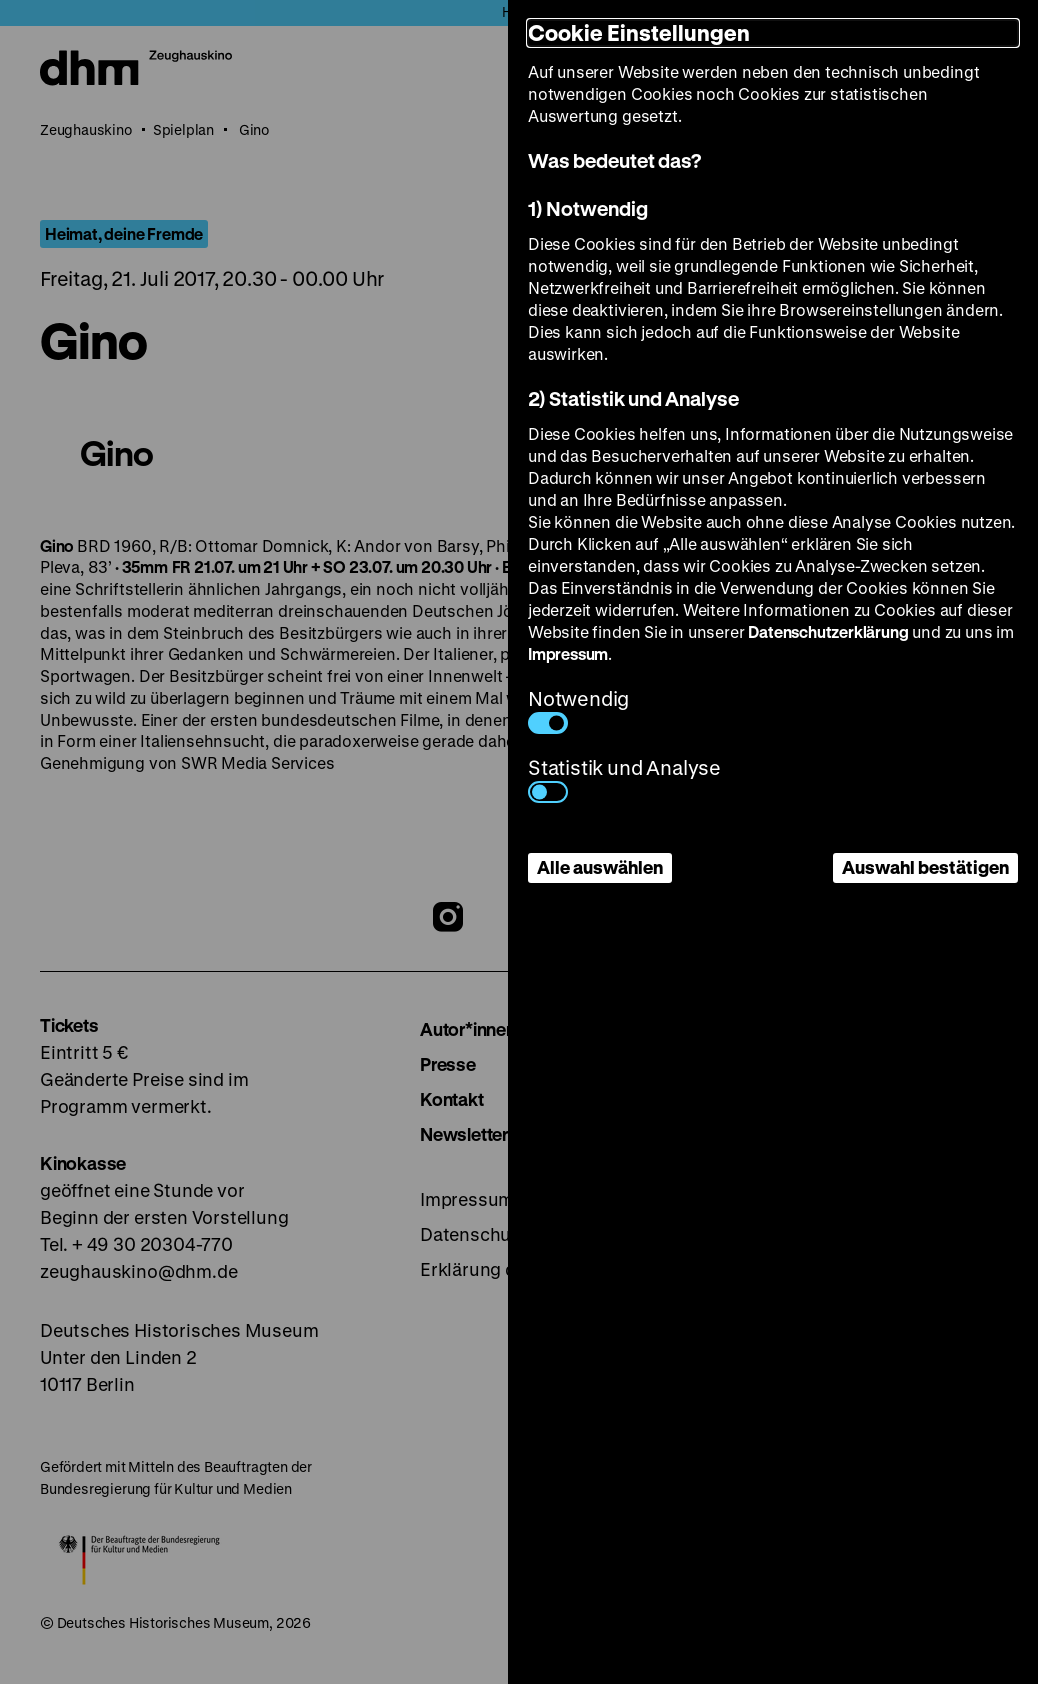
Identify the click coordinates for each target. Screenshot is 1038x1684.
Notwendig (578, 709)
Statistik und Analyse (624, 778)
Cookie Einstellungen (639, 32)
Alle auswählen (600, 867)
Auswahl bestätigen (925, 867)
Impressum (568, 653)
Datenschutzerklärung (828, 631)
